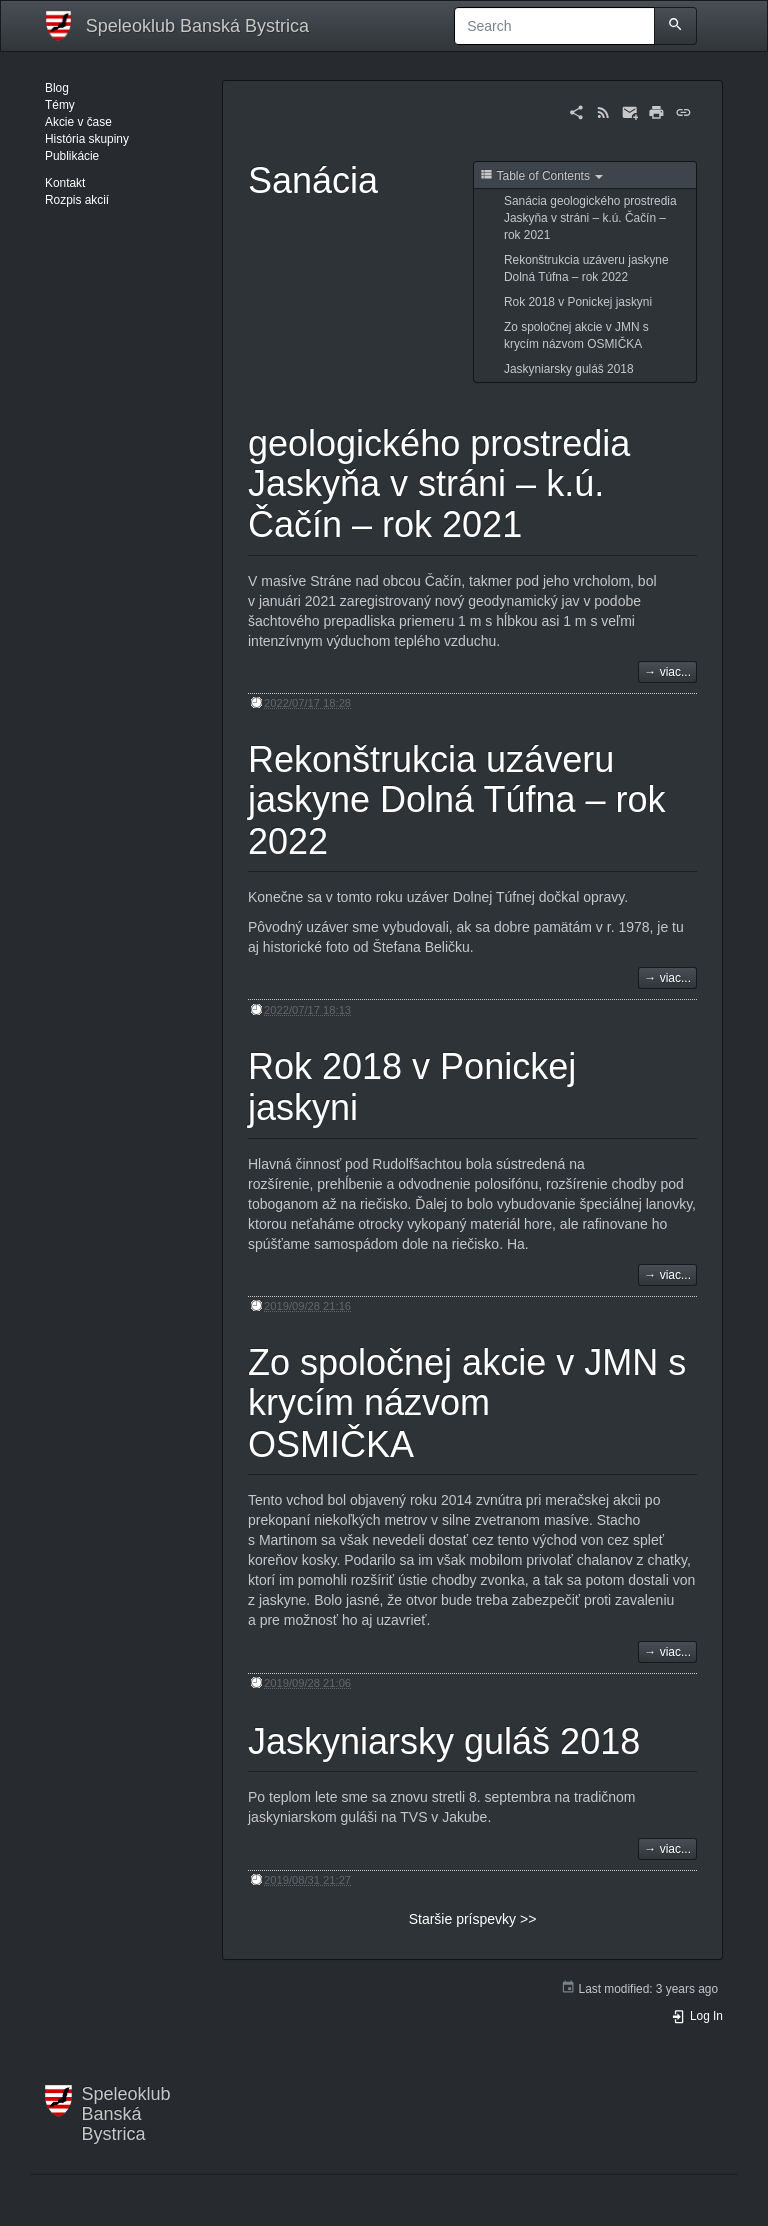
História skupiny (87, 139)
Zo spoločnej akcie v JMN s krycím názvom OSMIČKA (576, 335)
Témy (60, 105)
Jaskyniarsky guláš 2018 (569, 369)
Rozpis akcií (77, 200)
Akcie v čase (78, 122)
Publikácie (72, 156)
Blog (57, 88)
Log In (697, 2016)
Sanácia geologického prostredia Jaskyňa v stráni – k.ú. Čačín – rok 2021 (590, 218)
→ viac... (667, 672)
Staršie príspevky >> (473, 1919)
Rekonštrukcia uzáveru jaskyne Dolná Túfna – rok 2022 (586, 268)
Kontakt (65, 183)
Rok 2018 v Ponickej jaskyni (578, 302)
